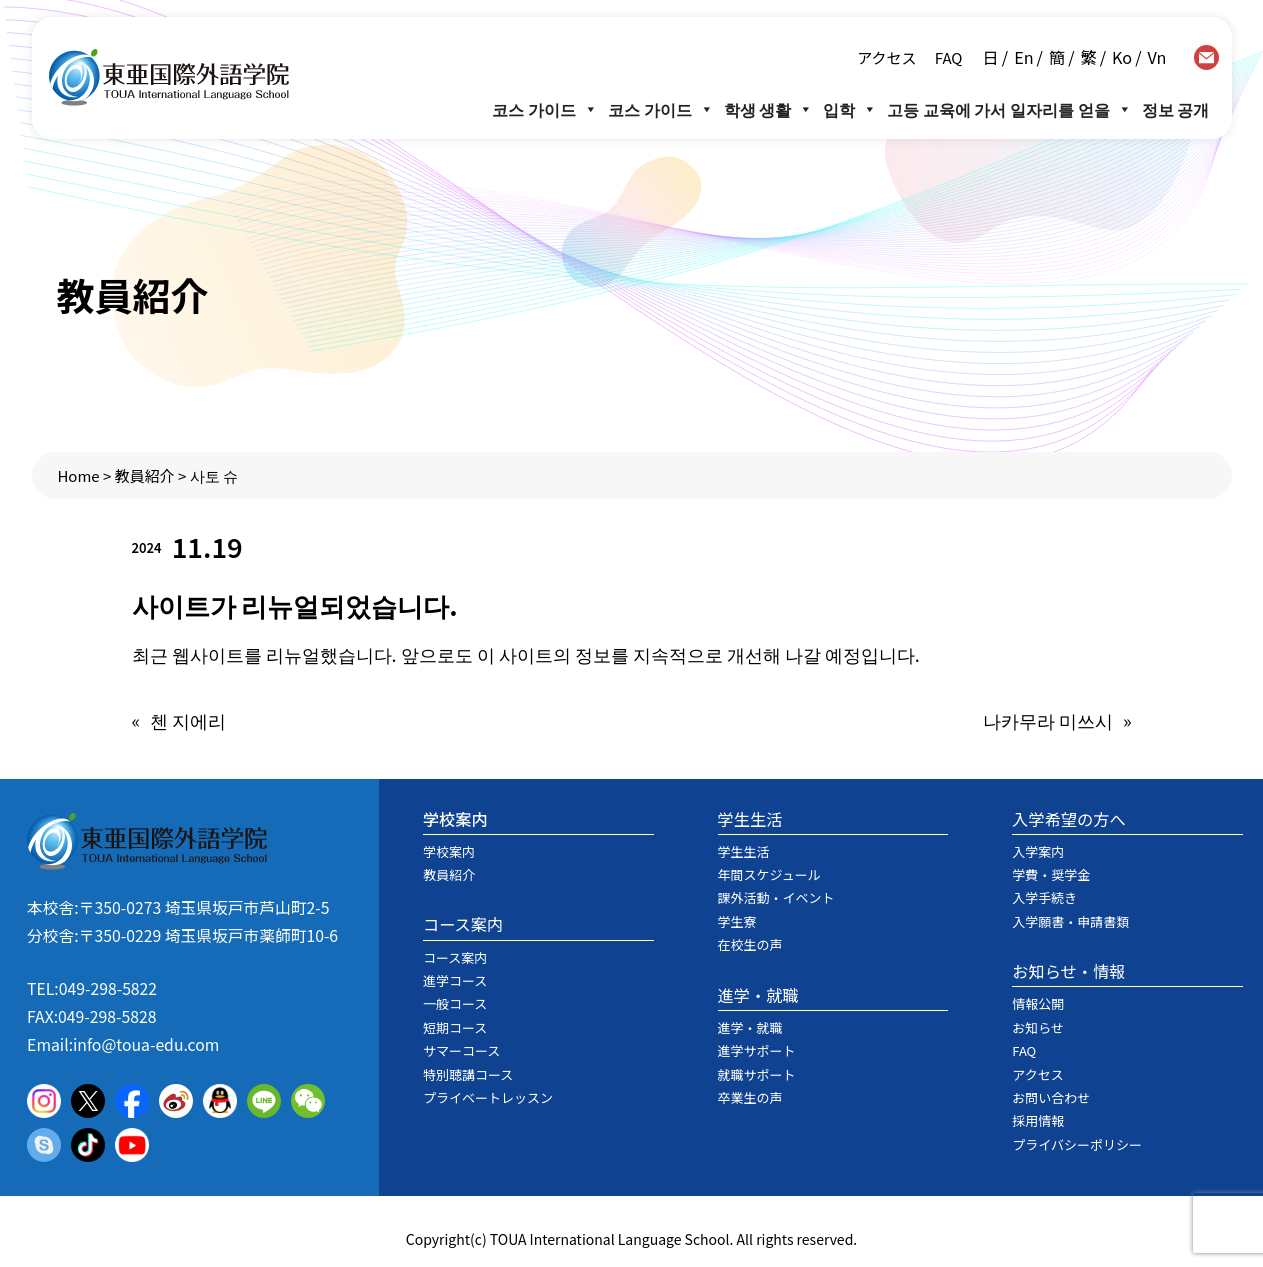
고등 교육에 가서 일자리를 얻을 (1009, 109)
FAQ (946, 57)
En (1023, 57)
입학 (850, 109)
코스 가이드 (545, 109)
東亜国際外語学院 (169, 77)
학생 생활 (769, 109)
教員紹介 (145, 475)
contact (1206, 57)
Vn (1157, 57)
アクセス (886, 57)
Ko (1122, 57)
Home (78, 475)
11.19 (207, 546)
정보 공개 (1176, 109)
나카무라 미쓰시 (1048, 720)
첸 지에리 (188, 720)
